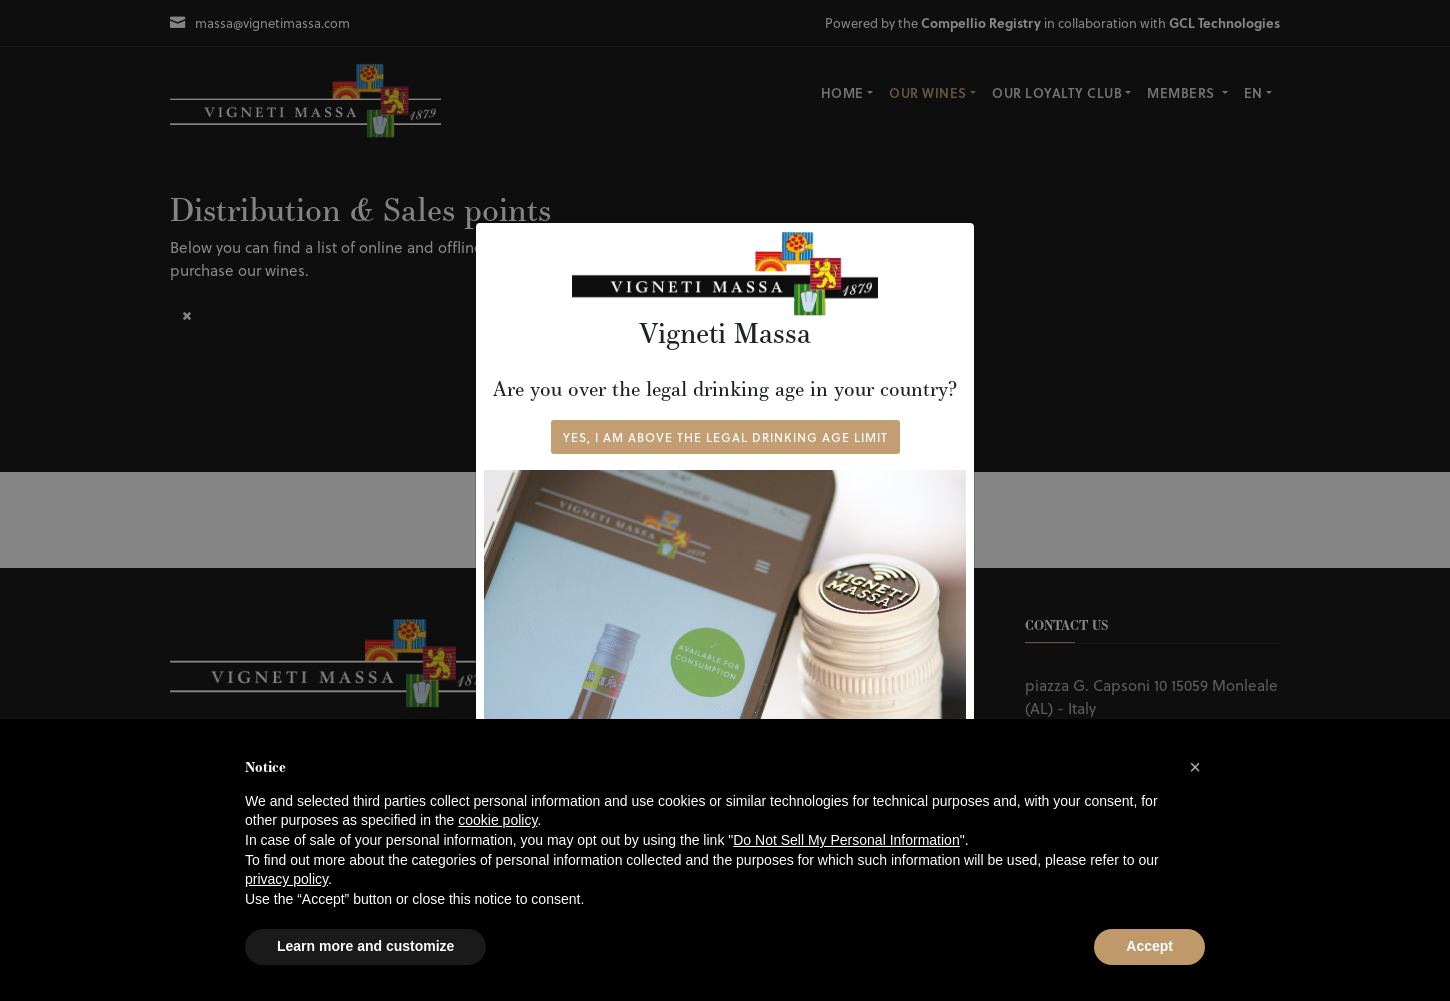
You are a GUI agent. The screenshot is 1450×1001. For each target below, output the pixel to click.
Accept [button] (1149, 946)
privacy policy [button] (286, 879)
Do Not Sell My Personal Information (846, 840)
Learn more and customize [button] (365, 946)
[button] (1195, 767)
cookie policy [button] (497, 820)
